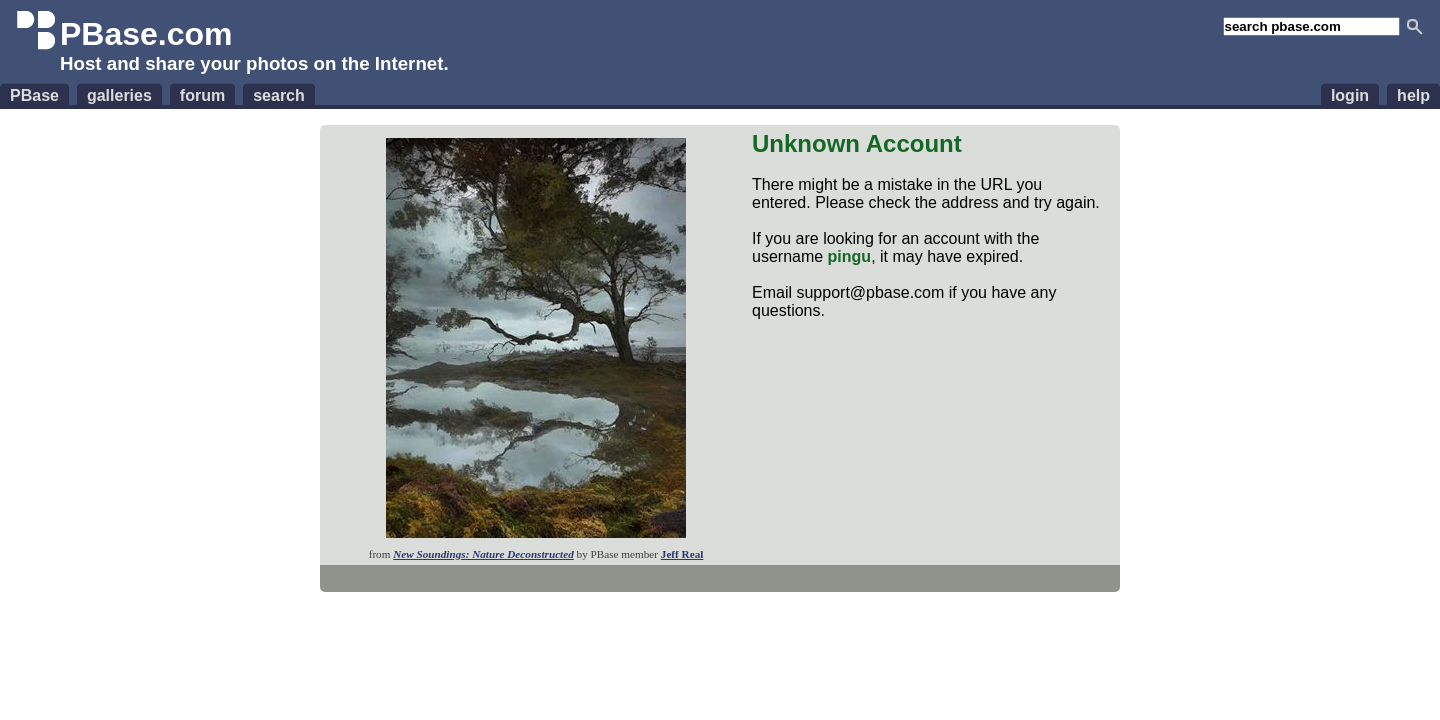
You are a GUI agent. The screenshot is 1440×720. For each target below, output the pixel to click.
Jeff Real (682, 554)
